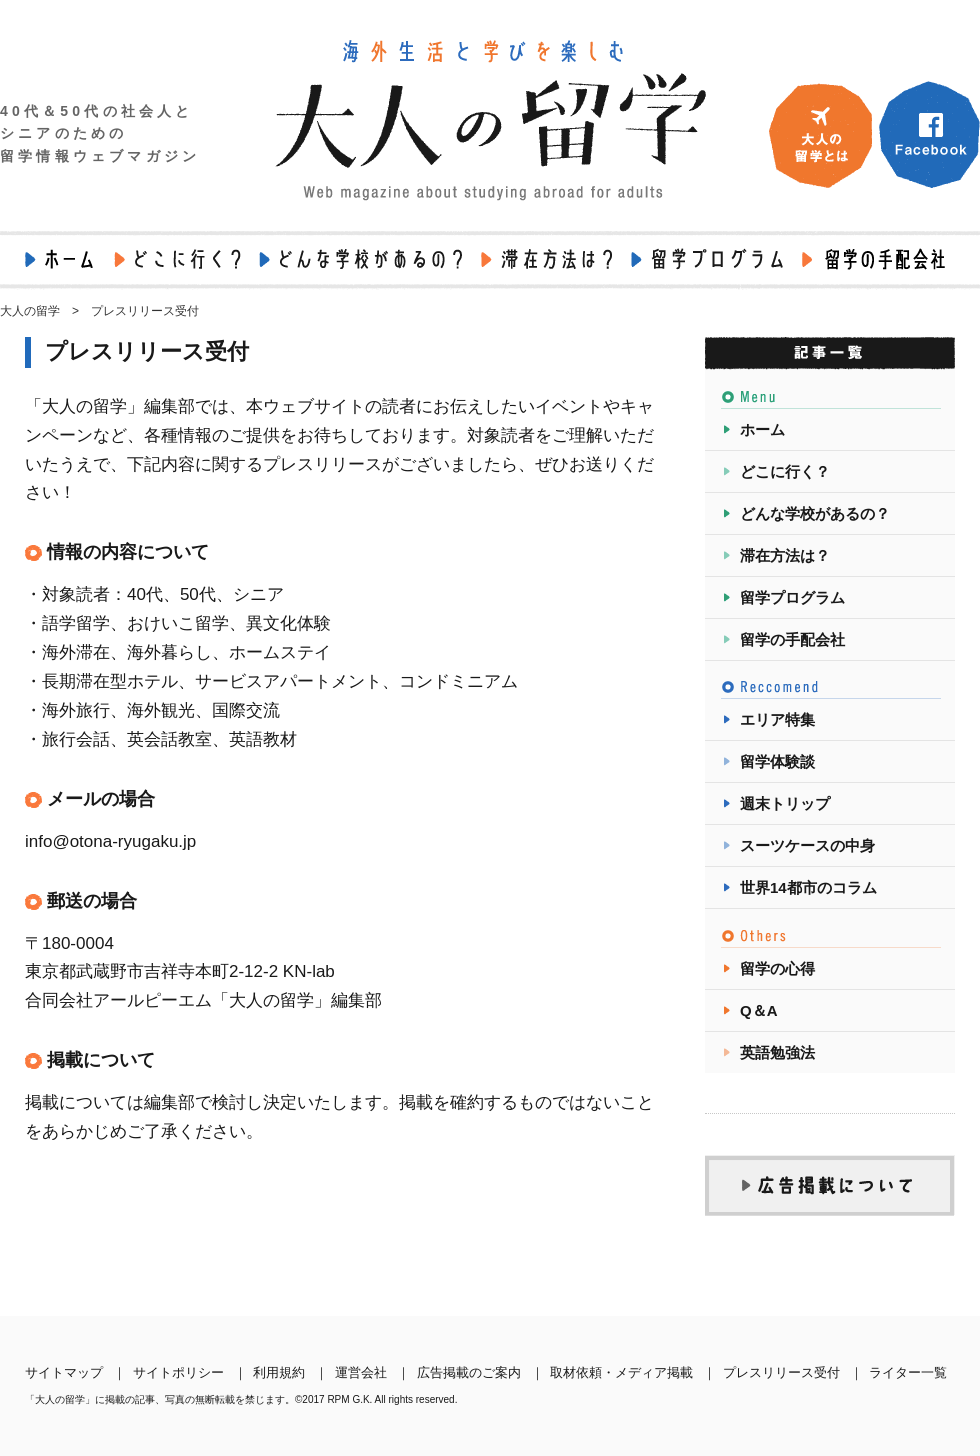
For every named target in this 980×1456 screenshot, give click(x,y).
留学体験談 (777, 761)
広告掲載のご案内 (469, 1372)
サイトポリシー (178, 1372)
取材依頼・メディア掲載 (621, 1372)
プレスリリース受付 (781, 1372)
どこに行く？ (785, 471)
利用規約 (279, 1372)
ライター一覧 (908, 1372)
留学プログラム (792, 597)
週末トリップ (785, 803)
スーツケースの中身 (807, 845)
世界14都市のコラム (808, 887)
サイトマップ (64, 1372)
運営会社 (361, 1372)
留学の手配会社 (792, 639)
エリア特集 (777, 719)
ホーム (762, 429)
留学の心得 (777, 968)
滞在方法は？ (785, 555)
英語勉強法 (777, 1052)
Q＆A (759, 1010)
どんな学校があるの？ (815, 513)
